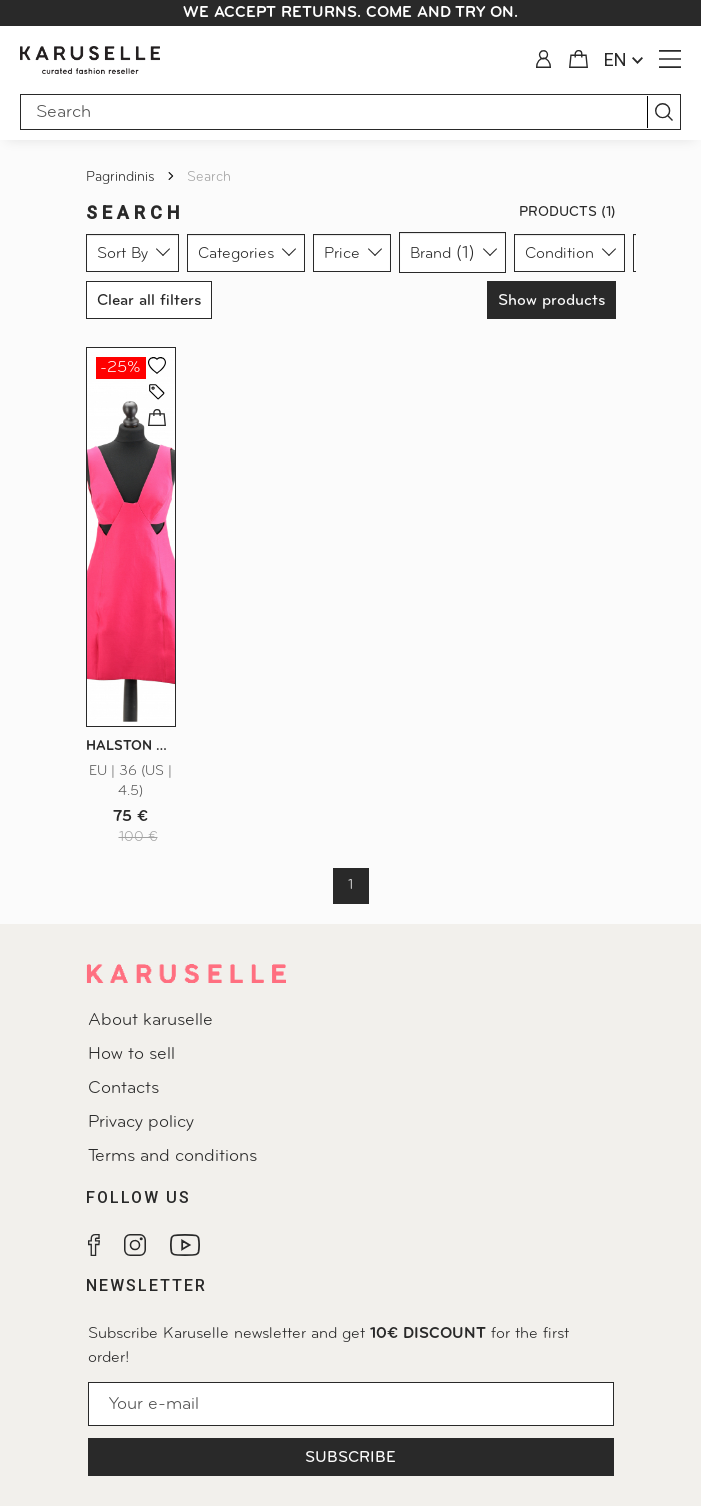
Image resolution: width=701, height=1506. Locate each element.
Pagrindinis (122, 177)
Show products (551, 301)
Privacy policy (141, 1122)
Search (209, 177)
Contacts (123, 1088)
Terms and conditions (172, 1156)
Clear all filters (149, 301)
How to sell (131, 1054)
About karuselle (150, 1020)
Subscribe (350, 1458)
